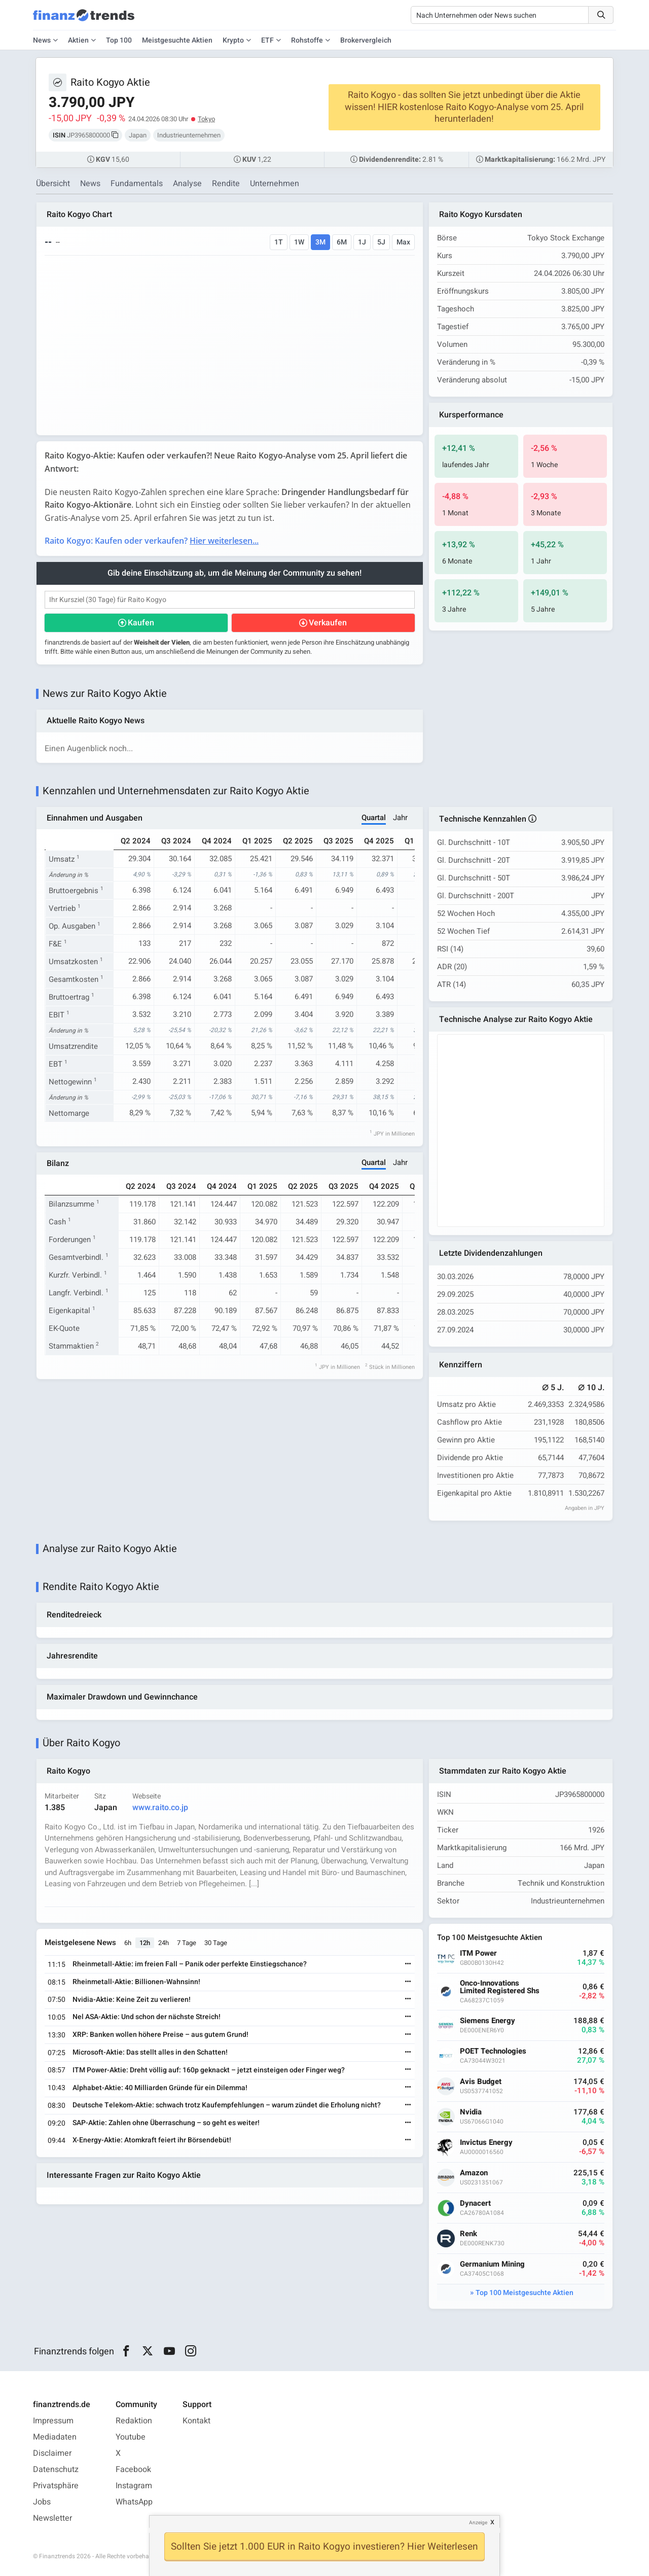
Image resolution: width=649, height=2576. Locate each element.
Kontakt (196, 2421)
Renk (468, 2234)
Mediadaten (55, 2437)
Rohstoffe (307, 40)
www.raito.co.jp (160, 1808)
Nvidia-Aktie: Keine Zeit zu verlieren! (132, 1999)
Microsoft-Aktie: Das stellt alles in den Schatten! (150, 2052)
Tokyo (206, 119)
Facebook (133, 2469)
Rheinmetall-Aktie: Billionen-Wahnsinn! (136, 1982)
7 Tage (186, 1943)
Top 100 (119, 40)
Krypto (233, 40)
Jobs (42, 2502)
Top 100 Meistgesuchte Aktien (524, 2292)
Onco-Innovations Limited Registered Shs (499, 1987)
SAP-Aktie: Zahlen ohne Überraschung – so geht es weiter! (166, 2123)
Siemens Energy (487, 2021)
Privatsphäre (56, 2486)
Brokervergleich (365, 40)
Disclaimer (52, 2453)
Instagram (134, 2486)
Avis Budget (480, 2082)
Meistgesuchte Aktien (177, 40)
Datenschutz (56, 2469)
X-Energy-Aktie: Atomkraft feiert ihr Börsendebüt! (152, 2140)
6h (127, 1943)
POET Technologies (493, 2051)
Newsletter (52, 2518)
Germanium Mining (492, 2264)
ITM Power (478, 1953)
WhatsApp (134, 2502)
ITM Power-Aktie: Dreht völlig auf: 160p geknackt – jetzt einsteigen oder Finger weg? (209, 2070)
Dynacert (475, 2203)
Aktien (78, 40)
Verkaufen (328, 623)
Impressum (53, 2421)
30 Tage (215, 1943)
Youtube (131, 2437)
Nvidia (471, 2112)
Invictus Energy (486, 2142)
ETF (267, 40)
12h (144, 1943)
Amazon (474, 2173)
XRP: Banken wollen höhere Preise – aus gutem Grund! (160, 2034)
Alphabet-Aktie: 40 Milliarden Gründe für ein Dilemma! (160, 2088)
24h (163, 1943)
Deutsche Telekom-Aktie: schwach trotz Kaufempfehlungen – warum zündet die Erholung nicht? (227, 2105)
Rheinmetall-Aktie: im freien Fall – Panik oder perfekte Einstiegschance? (190, 1964)
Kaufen (141, 623)
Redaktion (134, 2421)
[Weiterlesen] (408, 1964)
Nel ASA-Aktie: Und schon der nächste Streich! (147, 2017)
